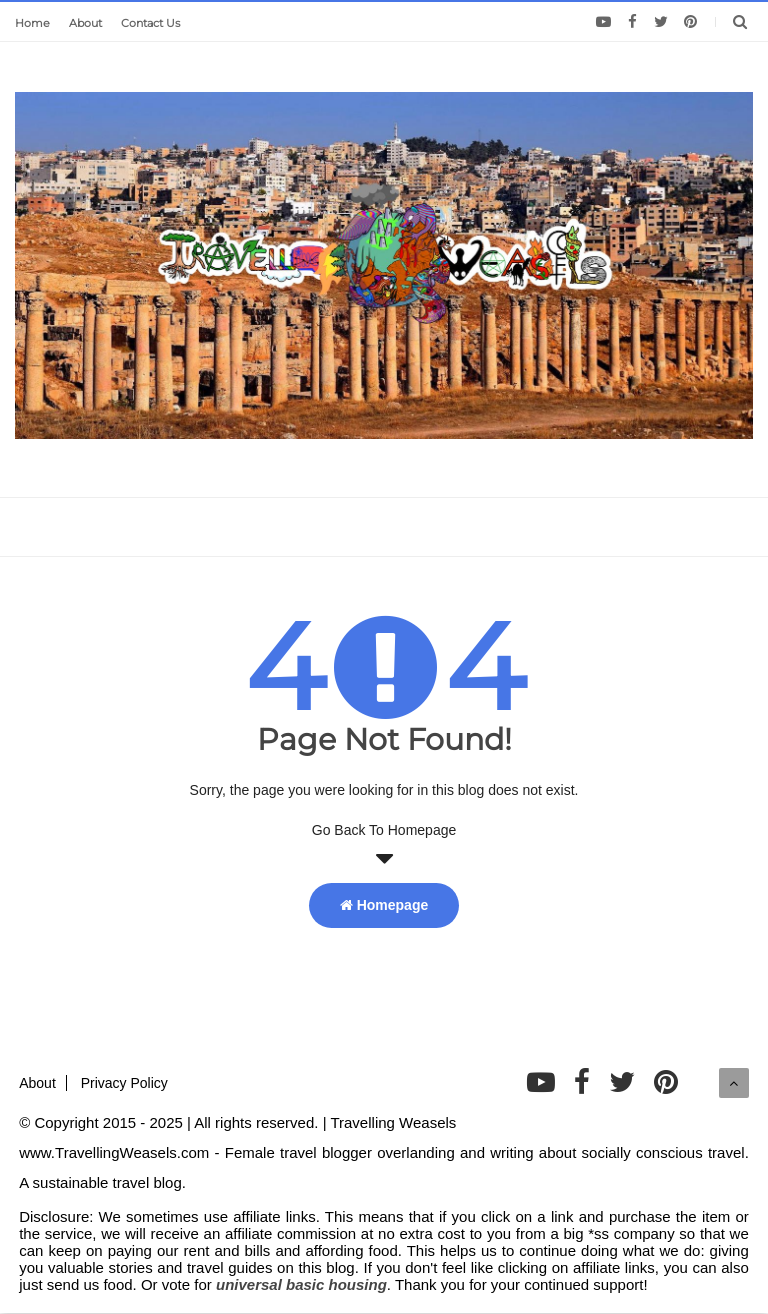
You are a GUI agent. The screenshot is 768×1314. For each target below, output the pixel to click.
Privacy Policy (124, 1083)
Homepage (384, 905)
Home (32, 23)
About (85, 23)
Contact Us (150, 23)
